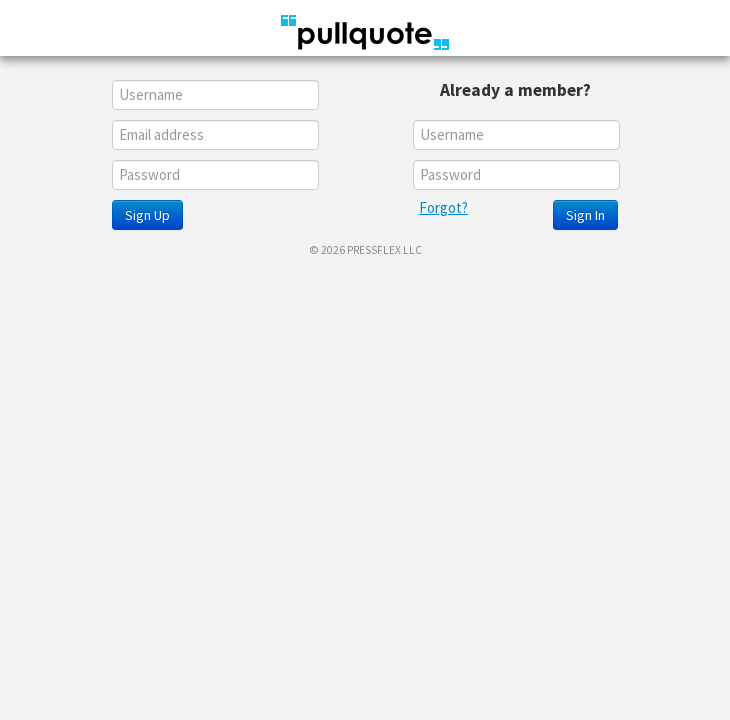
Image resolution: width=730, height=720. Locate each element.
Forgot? (443, 207)
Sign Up (147, 215)
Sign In (585, 215)
